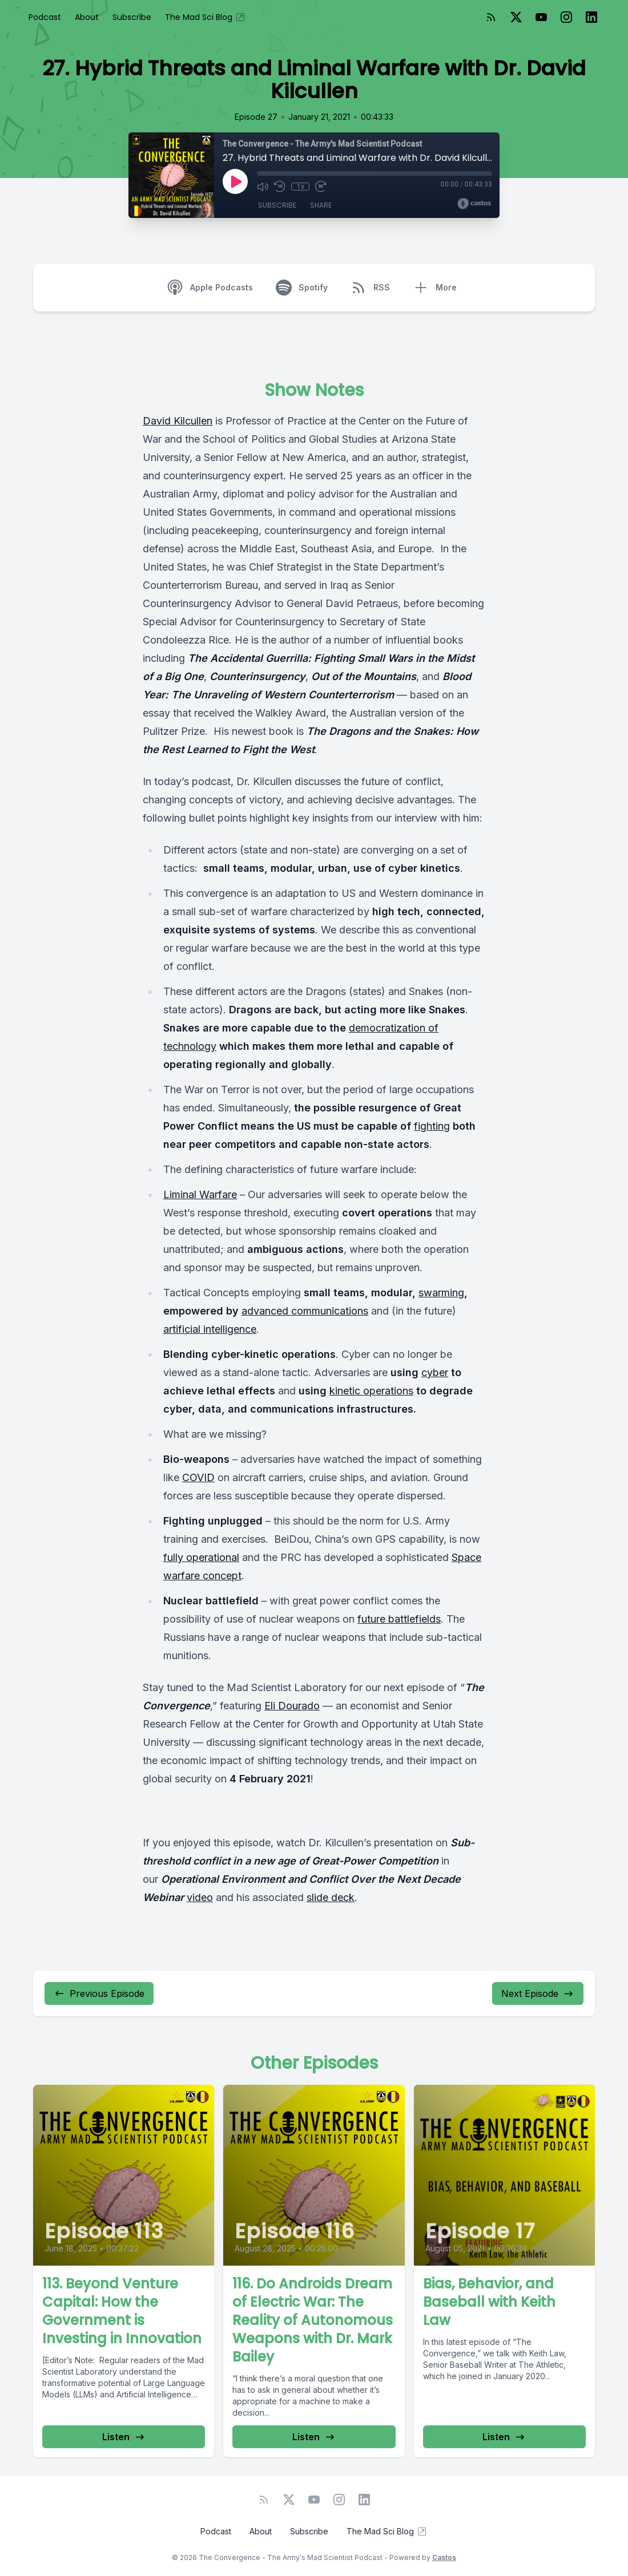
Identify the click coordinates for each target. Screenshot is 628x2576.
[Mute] (262, 186)
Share (321, 205)
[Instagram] (566, 17)
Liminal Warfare (200, 1194)
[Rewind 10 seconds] (279, 186)
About (87, 17)
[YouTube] (541, 17)
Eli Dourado (292, 1706)
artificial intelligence (209, 1329)
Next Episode (537, 1993)
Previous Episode (99, 1993)
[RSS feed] (491, 17)
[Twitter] (516, 17)
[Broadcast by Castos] (474, 203)
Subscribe (131, 17)
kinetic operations (371, 1391)
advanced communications (304, 1311)
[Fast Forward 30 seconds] (321, 186)
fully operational (201, 1557)
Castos (444, 2557)
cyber (434, 1372)
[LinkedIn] (591, 17)
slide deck (331, 1897)
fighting (432, 1126)
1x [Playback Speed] (300, 187)
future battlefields (399, 1619)
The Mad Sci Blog (205, 17)
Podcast (45, 17)
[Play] (235, 181)
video (200, 1897)
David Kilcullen (177, 421)
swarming (441, 1293)
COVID (198, 1477)
